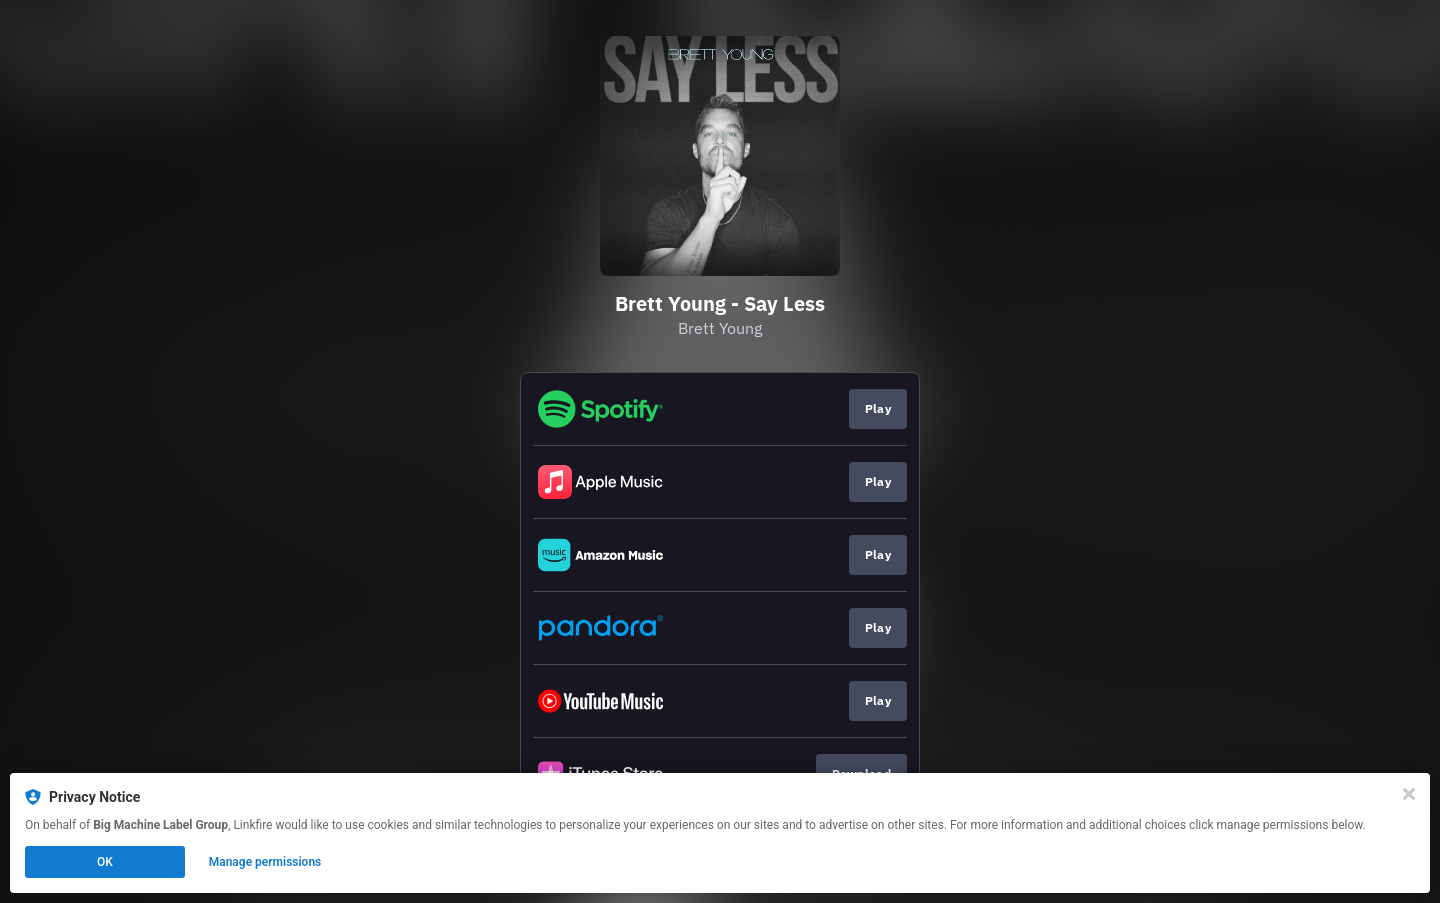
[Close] (1409, 794)
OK (105, 862)
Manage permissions (265, 862)
